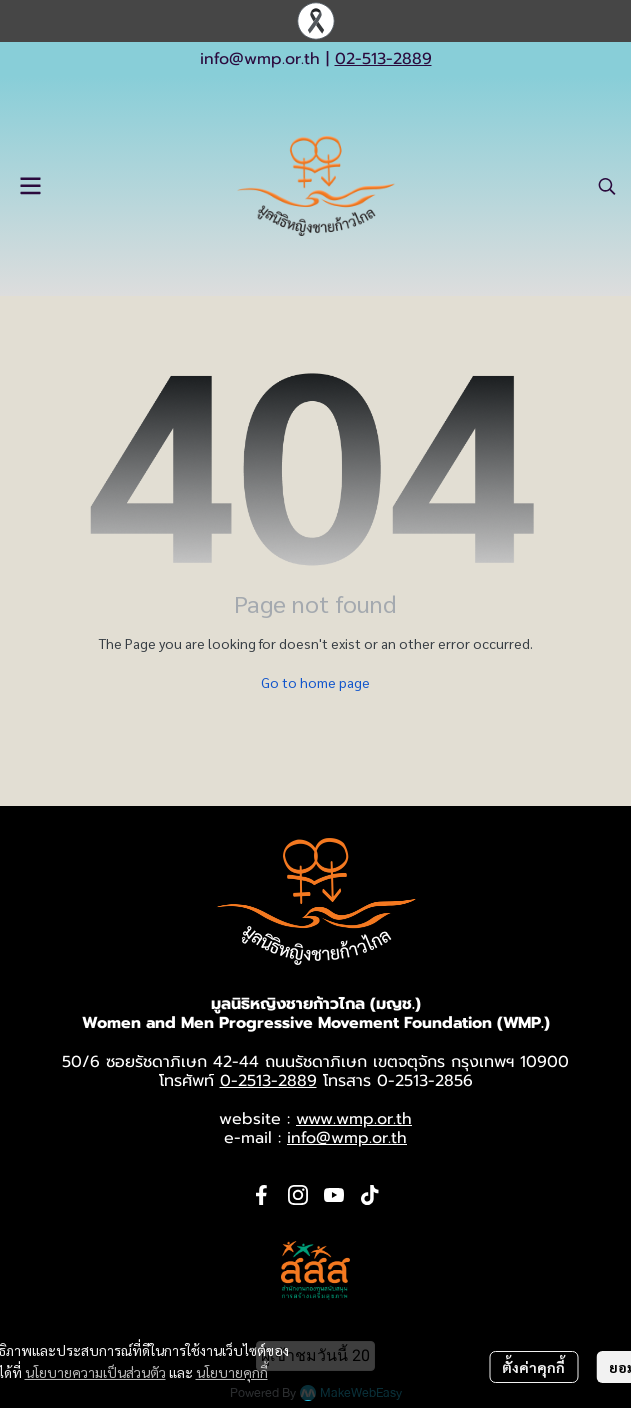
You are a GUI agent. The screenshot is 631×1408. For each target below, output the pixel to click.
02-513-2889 (383, 59)
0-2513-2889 (268, 1081)
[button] (607, 186)
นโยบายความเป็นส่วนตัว (95, 1372)
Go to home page (315, 682)
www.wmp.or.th (354, 1119)
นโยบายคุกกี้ (232, 1372)
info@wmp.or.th (260, 59)
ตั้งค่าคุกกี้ (533, 1367)
